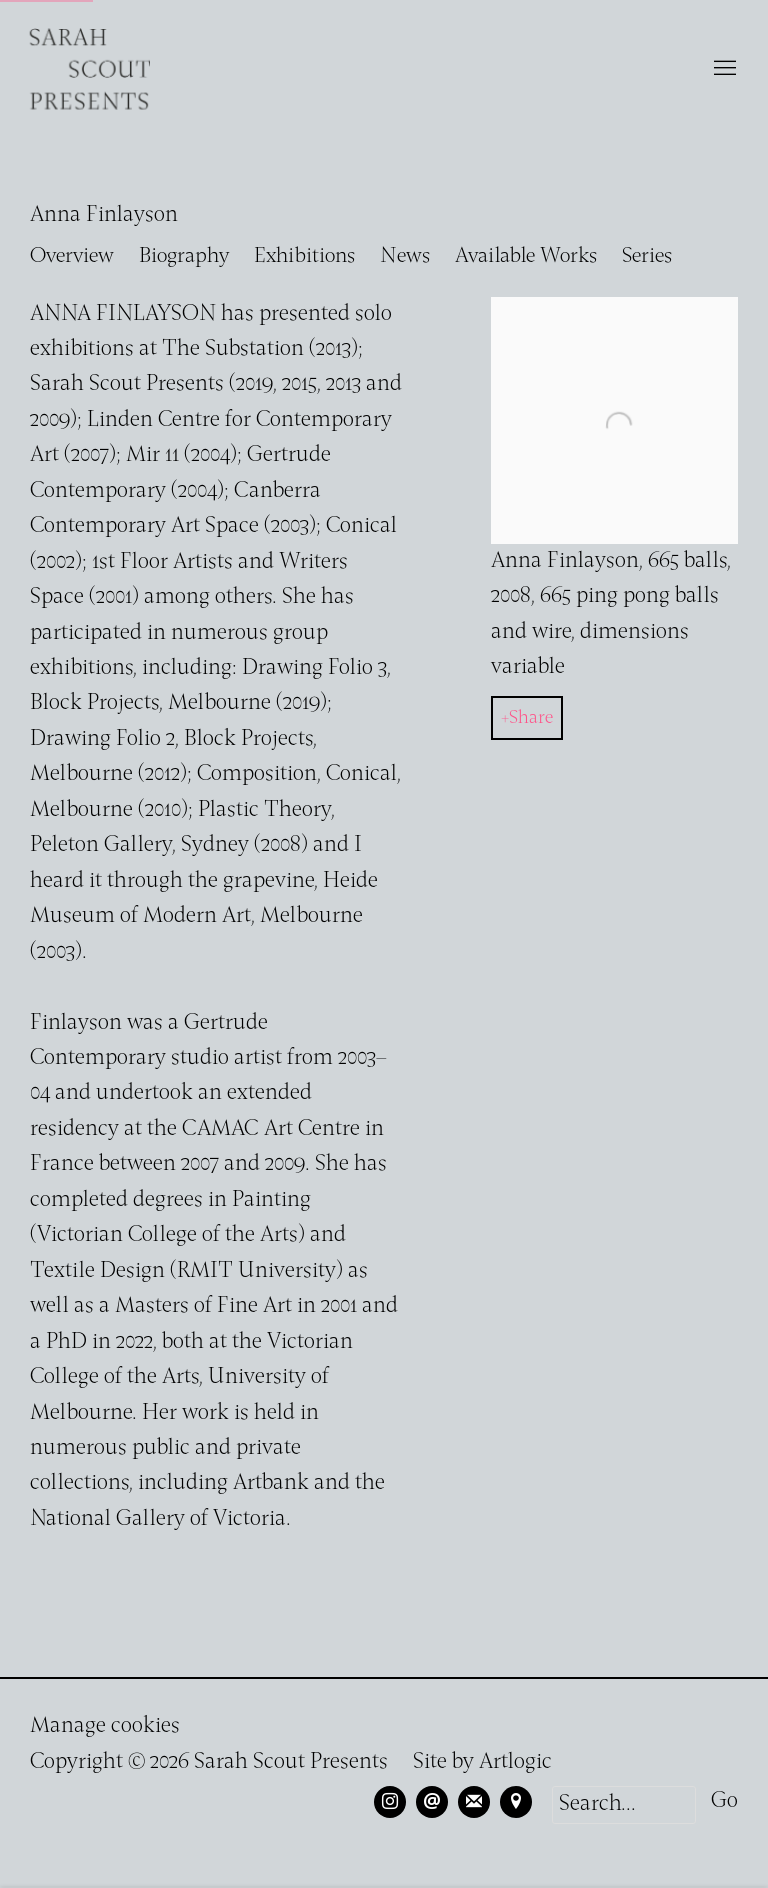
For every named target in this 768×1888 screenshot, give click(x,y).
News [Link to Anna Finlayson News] (405, 256)
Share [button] (531, 718)
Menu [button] (723, 69)
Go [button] (724, 1801)
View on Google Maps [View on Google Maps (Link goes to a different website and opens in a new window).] (516, 1802)
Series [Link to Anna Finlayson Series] (647, 256)
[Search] (624, 1805)
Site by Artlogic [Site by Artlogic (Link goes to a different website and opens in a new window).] (482, 1762)
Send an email (432, 1802)
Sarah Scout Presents (90, 69)
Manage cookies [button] (105, 1726)
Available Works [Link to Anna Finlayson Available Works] (526, 256)
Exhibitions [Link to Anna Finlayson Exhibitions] (304, 256)
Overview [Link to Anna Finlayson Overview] (72, 256)
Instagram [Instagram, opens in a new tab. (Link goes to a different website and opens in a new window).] (390, 1802)
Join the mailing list (474, 1802)
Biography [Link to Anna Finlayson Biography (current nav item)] (184, 256)
